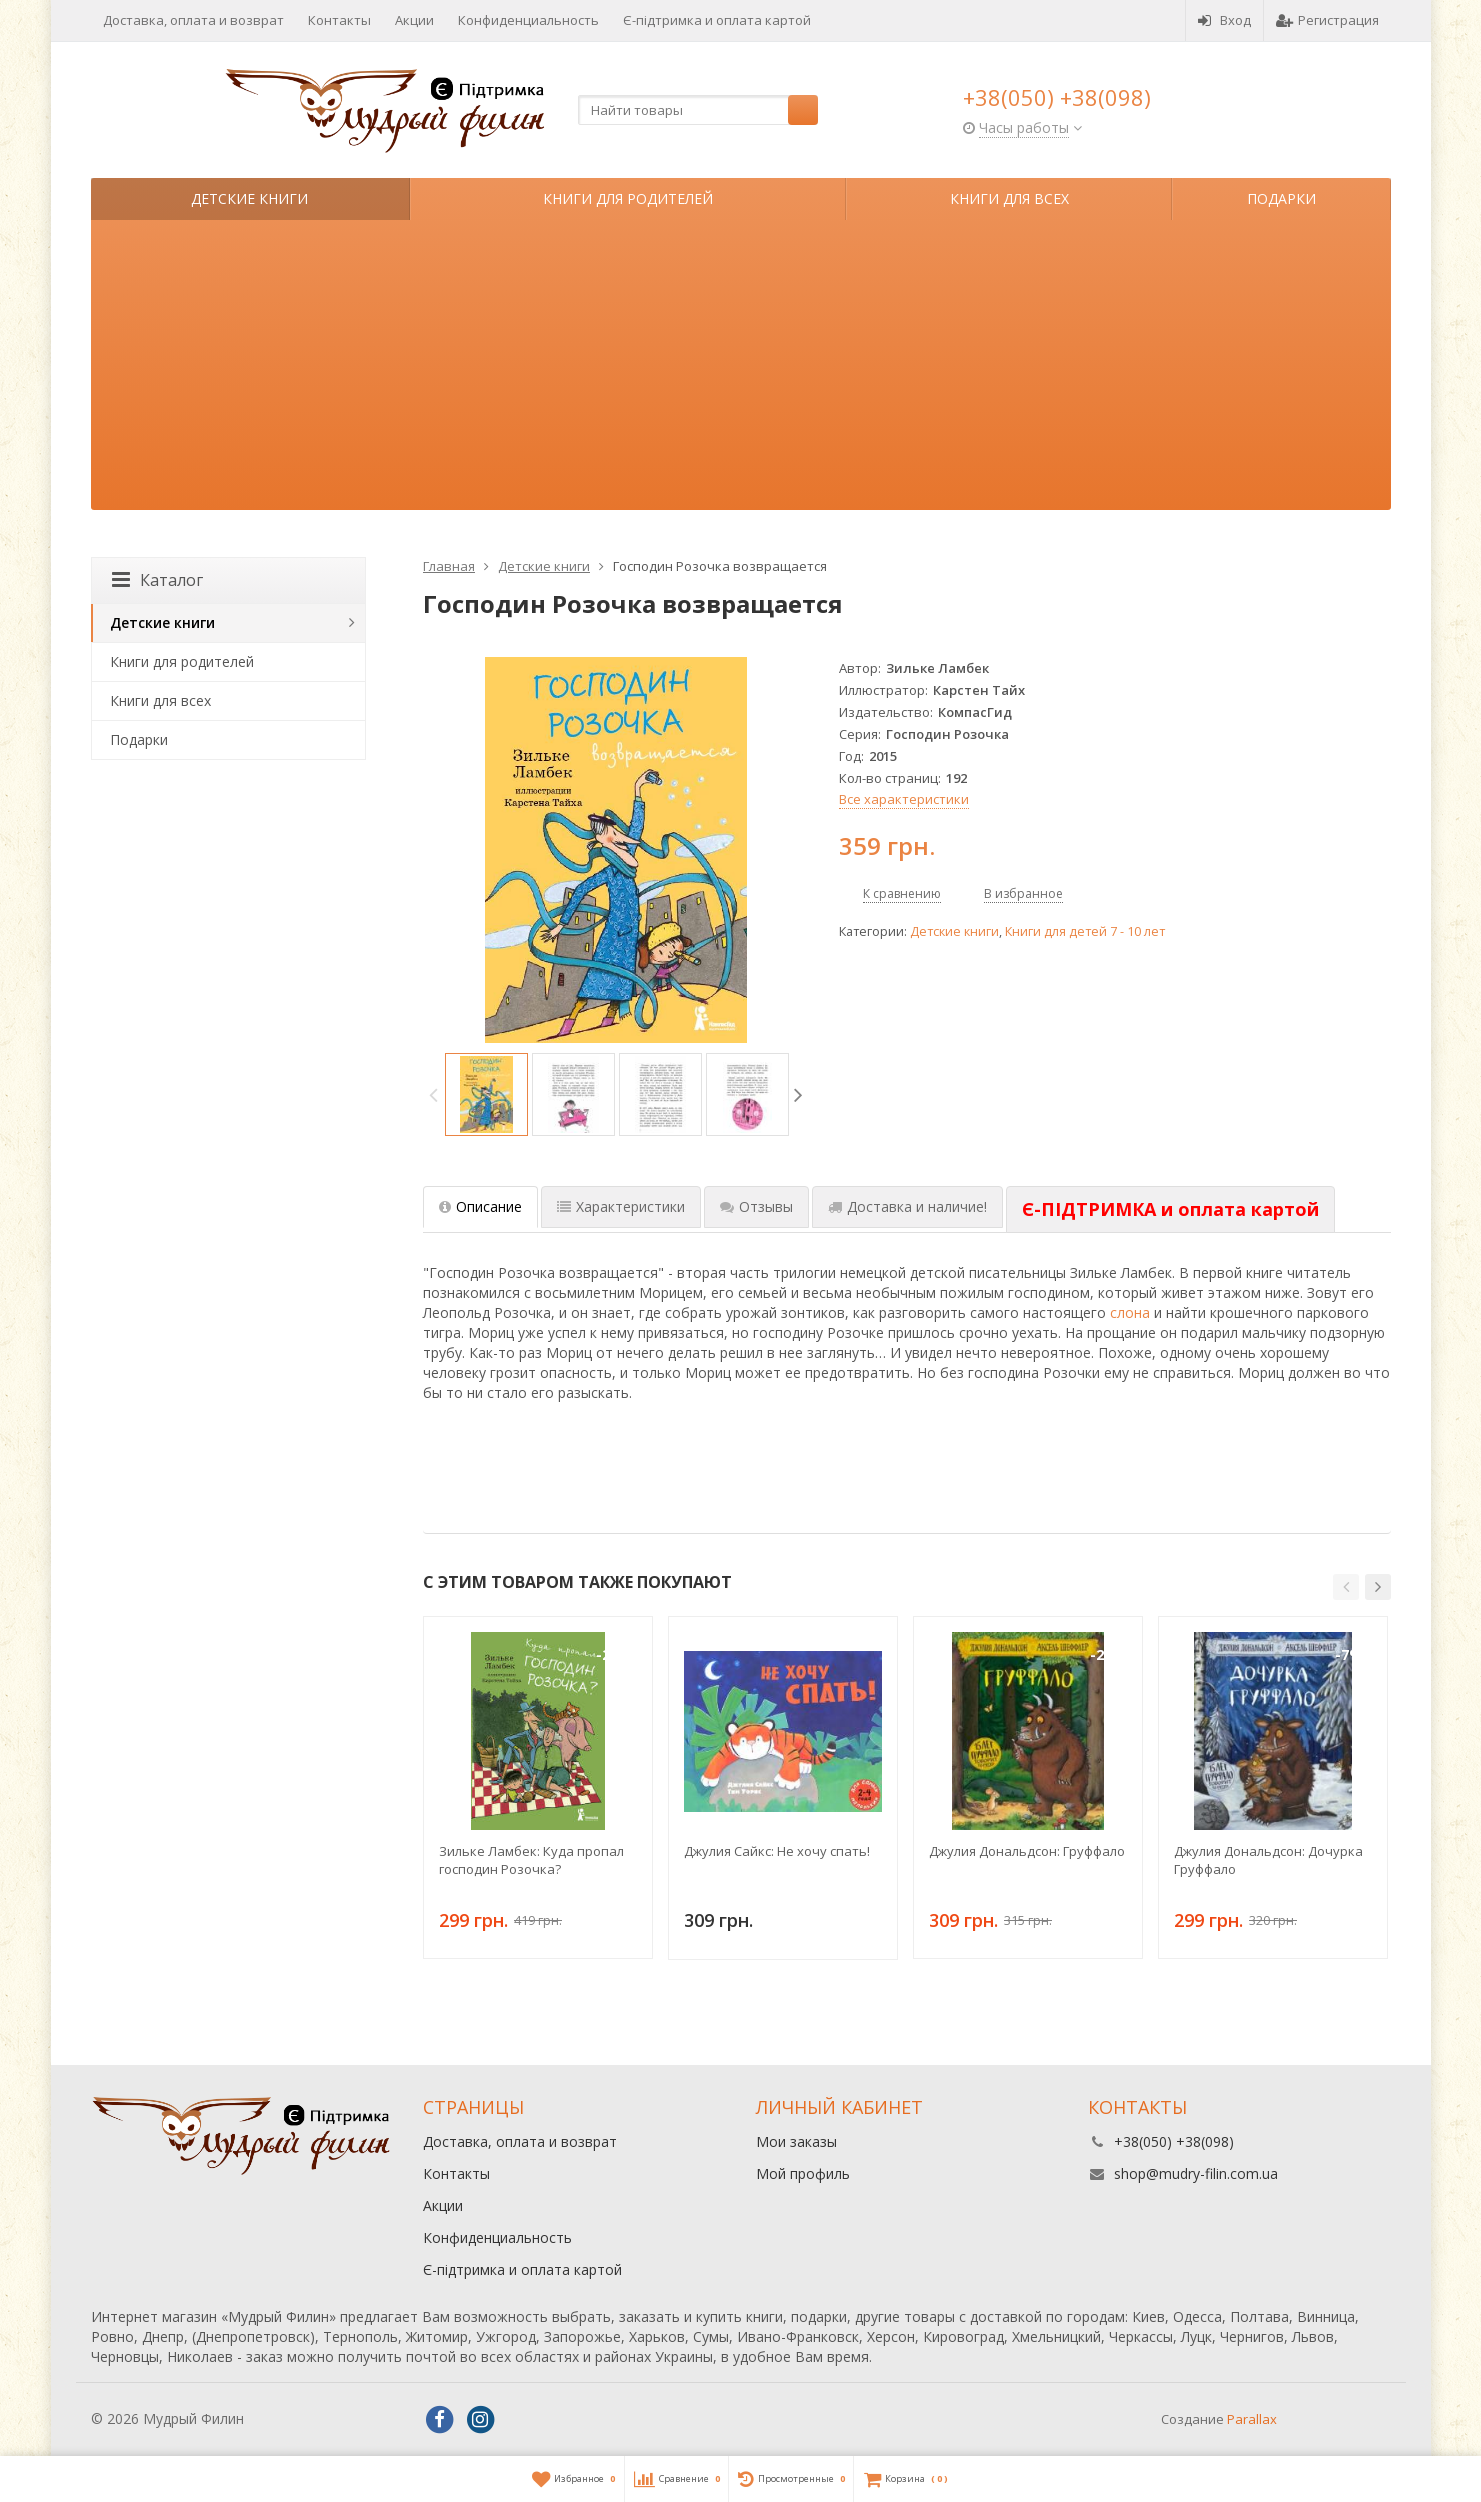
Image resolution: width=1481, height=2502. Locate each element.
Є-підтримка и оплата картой (717, 20)
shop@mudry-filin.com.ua (1196, 2173)
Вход (1224, 20)
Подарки (1281, 198)
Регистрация (1327, 20)
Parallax (1252, 2419)
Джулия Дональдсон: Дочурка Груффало (1268, 1860)
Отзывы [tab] (756, 1206)
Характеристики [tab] (621, 1206)
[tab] (1170, 1210)
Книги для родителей (628, 198)
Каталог (157, 580)
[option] (486, 1094)
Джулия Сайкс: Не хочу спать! (777, 1851)
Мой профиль (803, 2173)
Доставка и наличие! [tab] (907, 1206)
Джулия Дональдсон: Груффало (1027, 1851)
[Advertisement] (741, 370)
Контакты (339, 20)
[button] (1346, 1587)
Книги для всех (1009, 198)
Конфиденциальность (528, 20)
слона (1130, 1312)
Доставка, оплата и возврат (193, 20)
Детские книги (249, 198)
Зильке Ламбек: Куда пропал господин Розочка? (531, 1860)
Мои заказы (796, 2141)
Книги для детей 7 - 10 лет (1085, 931)
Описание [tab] (480, 1206)
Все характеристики (904, 799)
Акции (414, 20)
